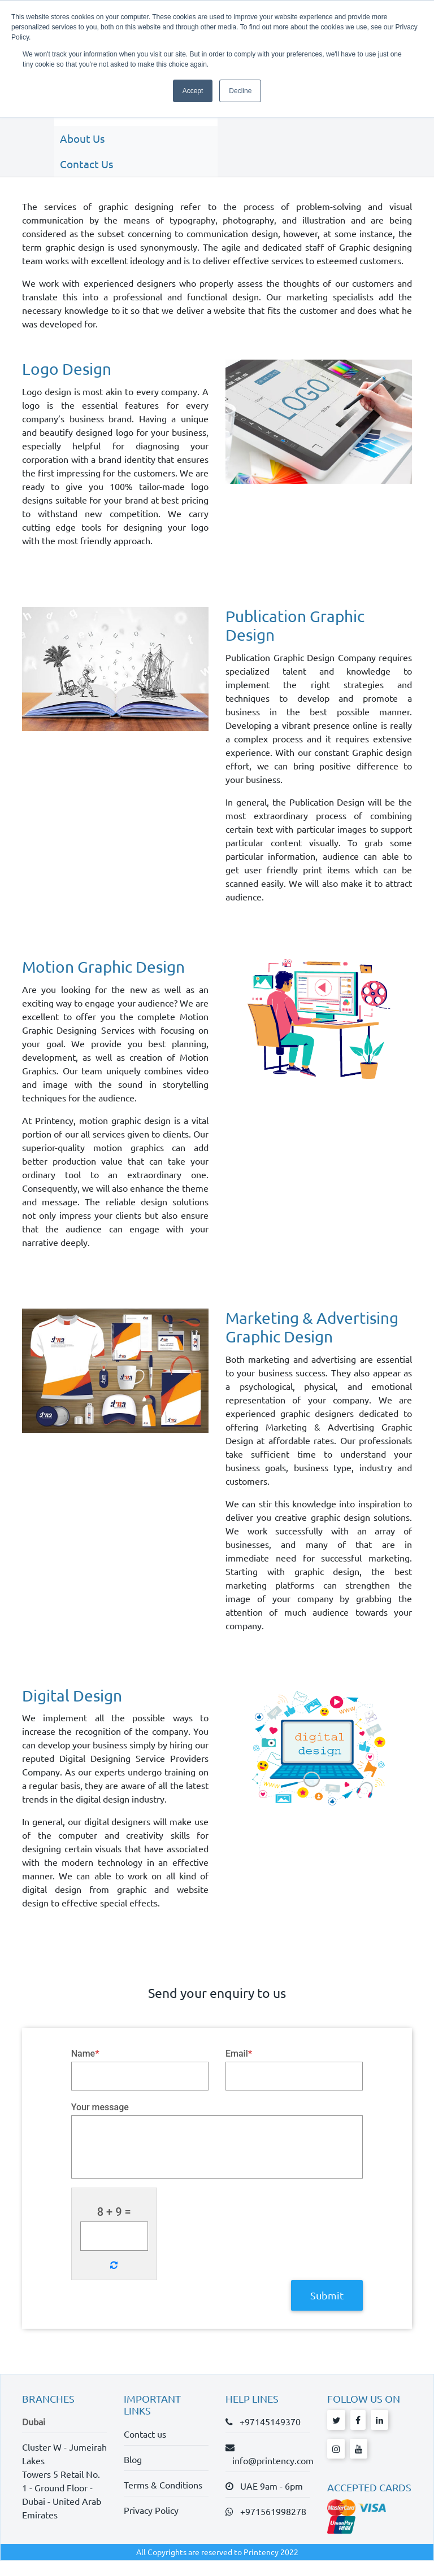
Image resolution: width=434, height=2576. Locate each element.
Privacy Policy (151, 2525)
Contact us (145, 2449)
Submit (327, 2310)
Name (85, 2068)
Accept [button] (193, 91)
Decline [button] (240, 91)
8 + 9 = (114, 2227)
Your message (100, 2123)
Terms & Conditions (163, 2499)
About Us (78, 132)
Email (238, 2068)
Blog (133, 2474)
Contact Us (82, 158)
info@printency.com (269, 2475)
